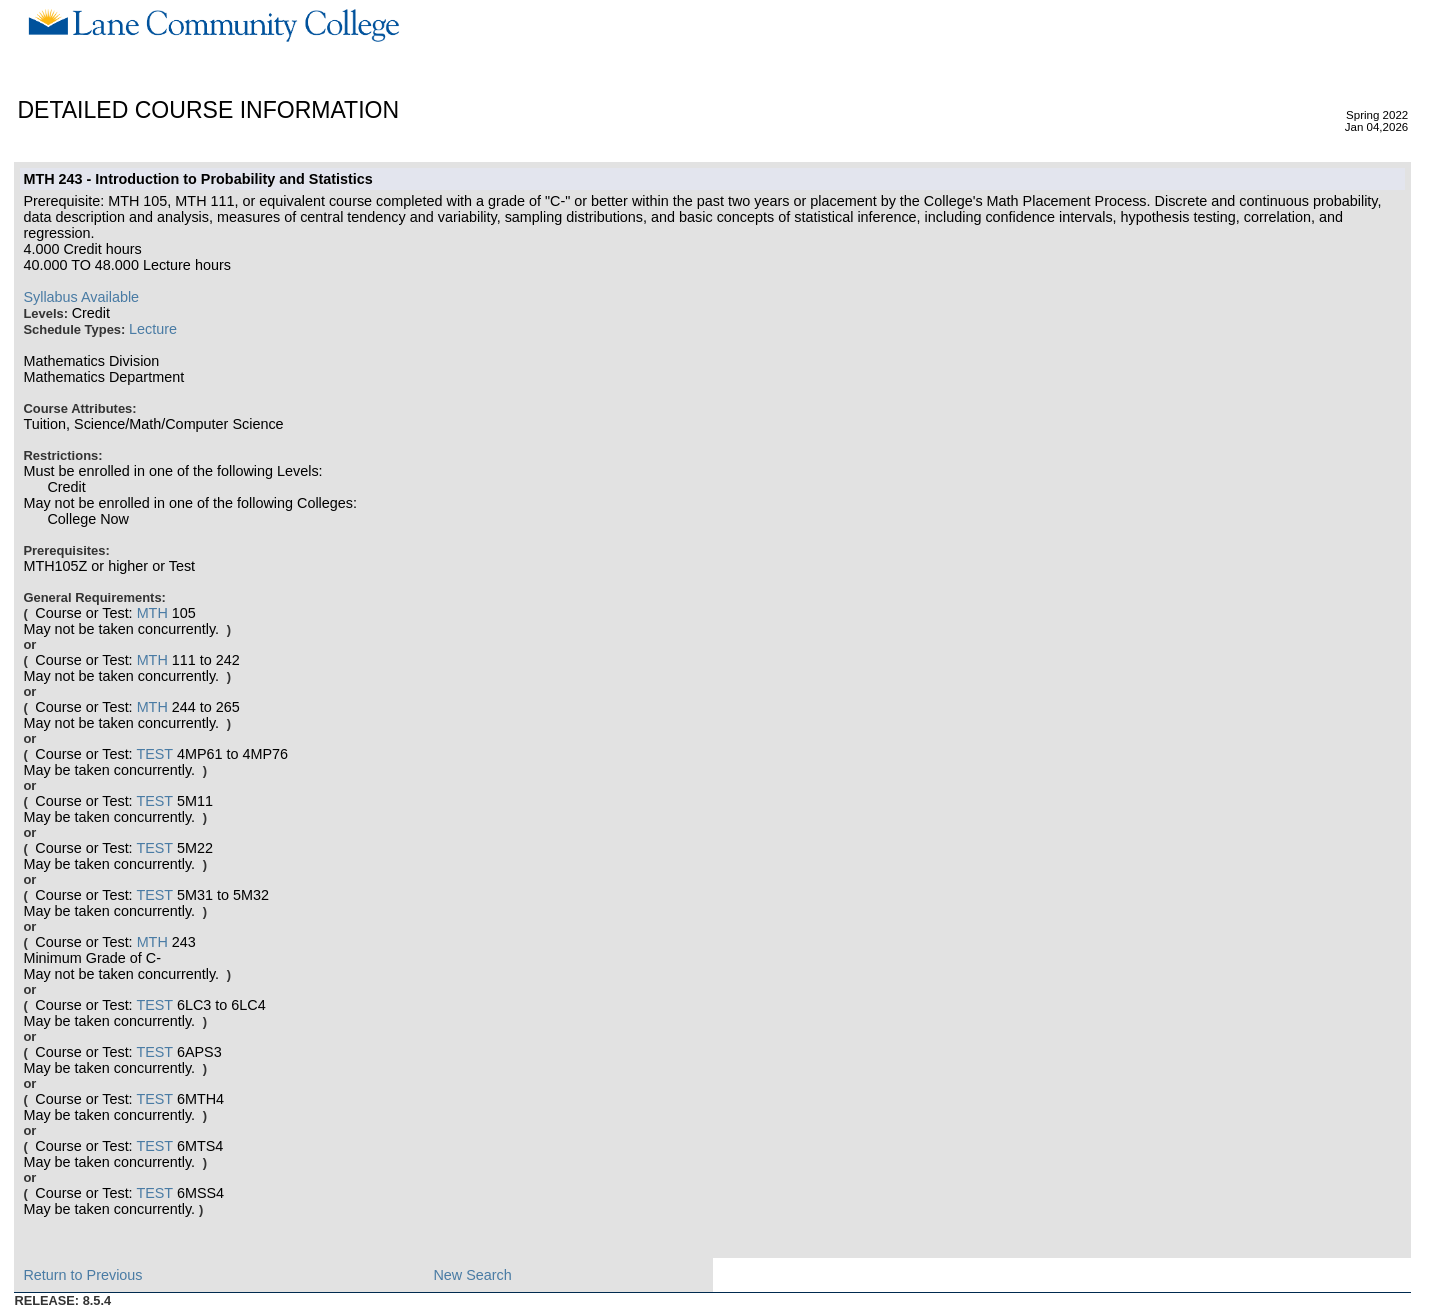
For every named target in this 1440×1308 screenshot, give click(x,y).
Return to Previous (82, 1275)
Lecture (153, 329)
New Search (472, 1275)
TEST (154, 754)
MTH (152, 613)
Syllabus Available (81, 297)
